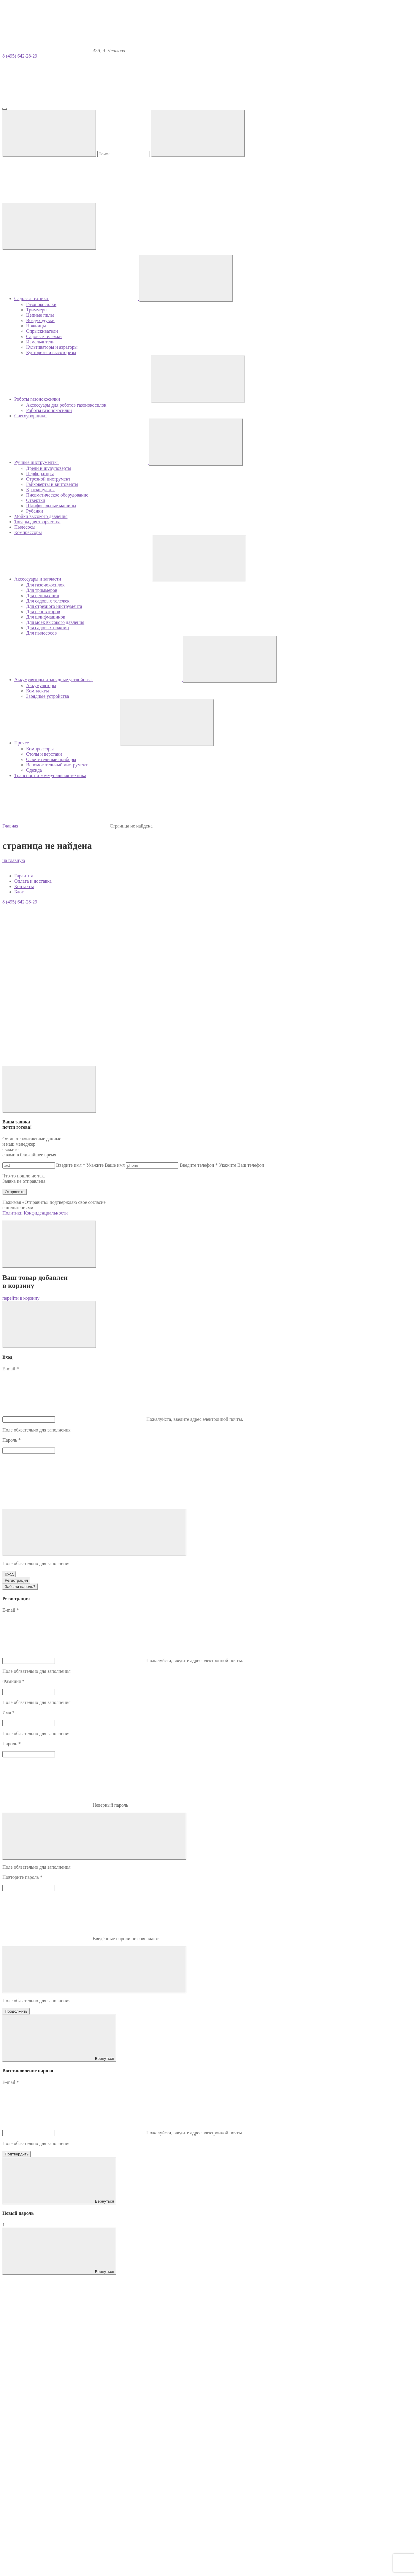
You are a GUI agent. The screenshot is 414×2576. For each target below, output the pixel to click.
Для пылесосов (41, 632)
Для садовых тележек (47, 600)
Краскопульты (40, 489)
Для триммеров (41, 590)
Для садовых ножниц (47, 627)
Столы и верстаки (44, 754)
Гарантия (23, 875)
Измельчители (40, 341)
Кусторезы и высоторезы (51, 352)
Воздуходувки (40, 320)
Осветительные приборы (51, 759)
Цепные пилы (40, 315)
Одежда (34, 770)
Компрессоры (40, 748)
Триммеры (36, 309)
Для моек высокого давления (55, 622)
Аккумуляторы (41, 685)
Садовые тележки (44, 336)
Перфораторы (40, 473)
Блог (19, 891)
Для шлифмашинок (45, 616)
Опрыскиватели (42, 331)
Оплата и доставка (33, 881)
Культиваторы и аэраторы (51, 347)
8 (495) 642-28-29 (19, 55)
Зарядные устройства (47, 696)
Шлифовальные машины (51, 505)
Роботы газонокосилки (49, 410)
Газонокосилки (41, 304)
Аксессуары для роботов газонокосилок (66, 405)
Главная (11, 825)
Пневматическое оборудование (57, 494)
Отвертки (35, 500)
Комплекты (37, 690)
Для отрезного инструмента (54, 606)
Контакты (24, 886)
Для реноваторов (43, 611)
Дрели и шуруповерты (48, 468)
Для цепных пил (42, 595)
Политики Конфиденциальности (35, 1212)
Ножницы (36, 325)
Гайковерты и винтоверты (52, 484)
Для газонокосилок (45, 584)
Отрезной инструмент (48, 478)
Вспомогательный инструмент (56, 764)
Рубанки (34, 510)
